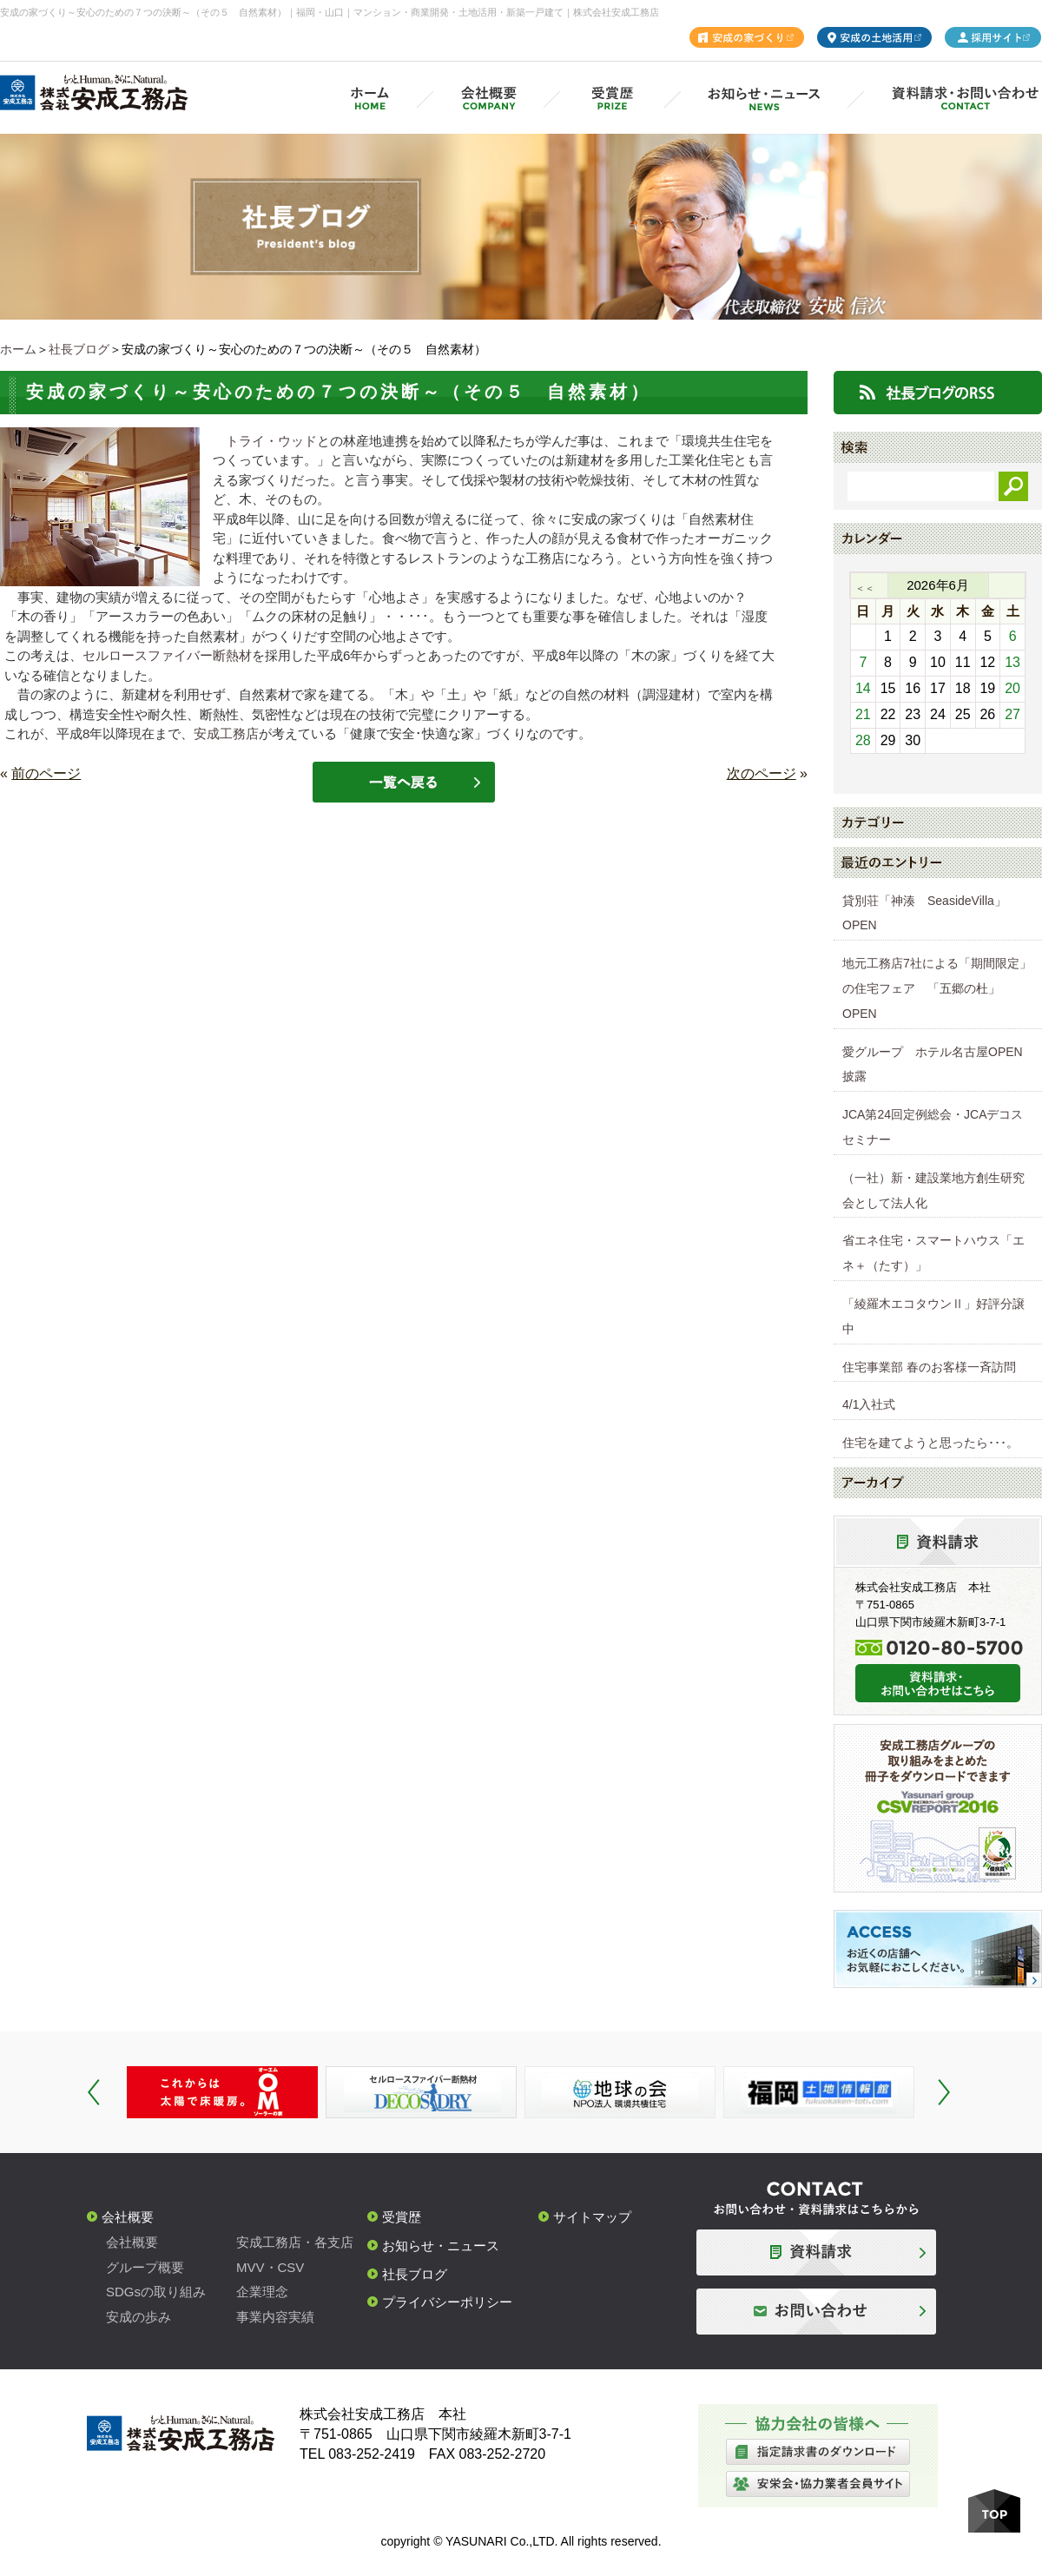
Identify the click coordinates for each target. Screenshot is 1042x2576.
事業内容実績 (275, 2316)
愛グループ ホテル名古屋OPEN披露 (932, 1064)
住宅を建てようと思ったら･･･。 (930, 1443)
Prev (94, 2092)
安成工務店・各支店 (294, 2242)
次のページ (761, 773)
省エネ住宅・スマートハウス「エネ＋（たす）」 (933, 1252)
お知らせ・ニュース (440, 2245)
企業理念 (262, 2291)
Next (944, 2092)
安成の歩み (138, 2316)
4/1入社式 (868, 1404)
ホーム (18, 349)
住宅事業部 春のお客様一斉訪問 (929, 1367)
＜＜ (864, 588)
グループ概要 (145, 2267)
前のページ (46, 773)
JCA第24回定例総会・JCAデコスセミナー (932, 1126)
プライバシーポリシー (447, 2302)
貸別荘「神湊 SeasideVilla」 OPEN (930, 913)
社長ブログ (79, 349)
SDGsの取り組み (156, 2291)
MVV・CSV (270, 2267)
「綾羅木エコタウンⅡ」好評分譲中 (933, 1316)
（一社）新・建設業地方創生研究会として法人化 (933, 1190)
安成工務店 (226, 733)
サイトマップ (592, 2216)
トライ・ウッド (271, 440)
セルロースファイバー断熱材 (167, 655)
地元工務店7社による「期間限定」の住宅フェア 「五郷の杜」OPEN (937, 988)
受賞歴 (401, 2216)
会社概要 (128, 2216)
